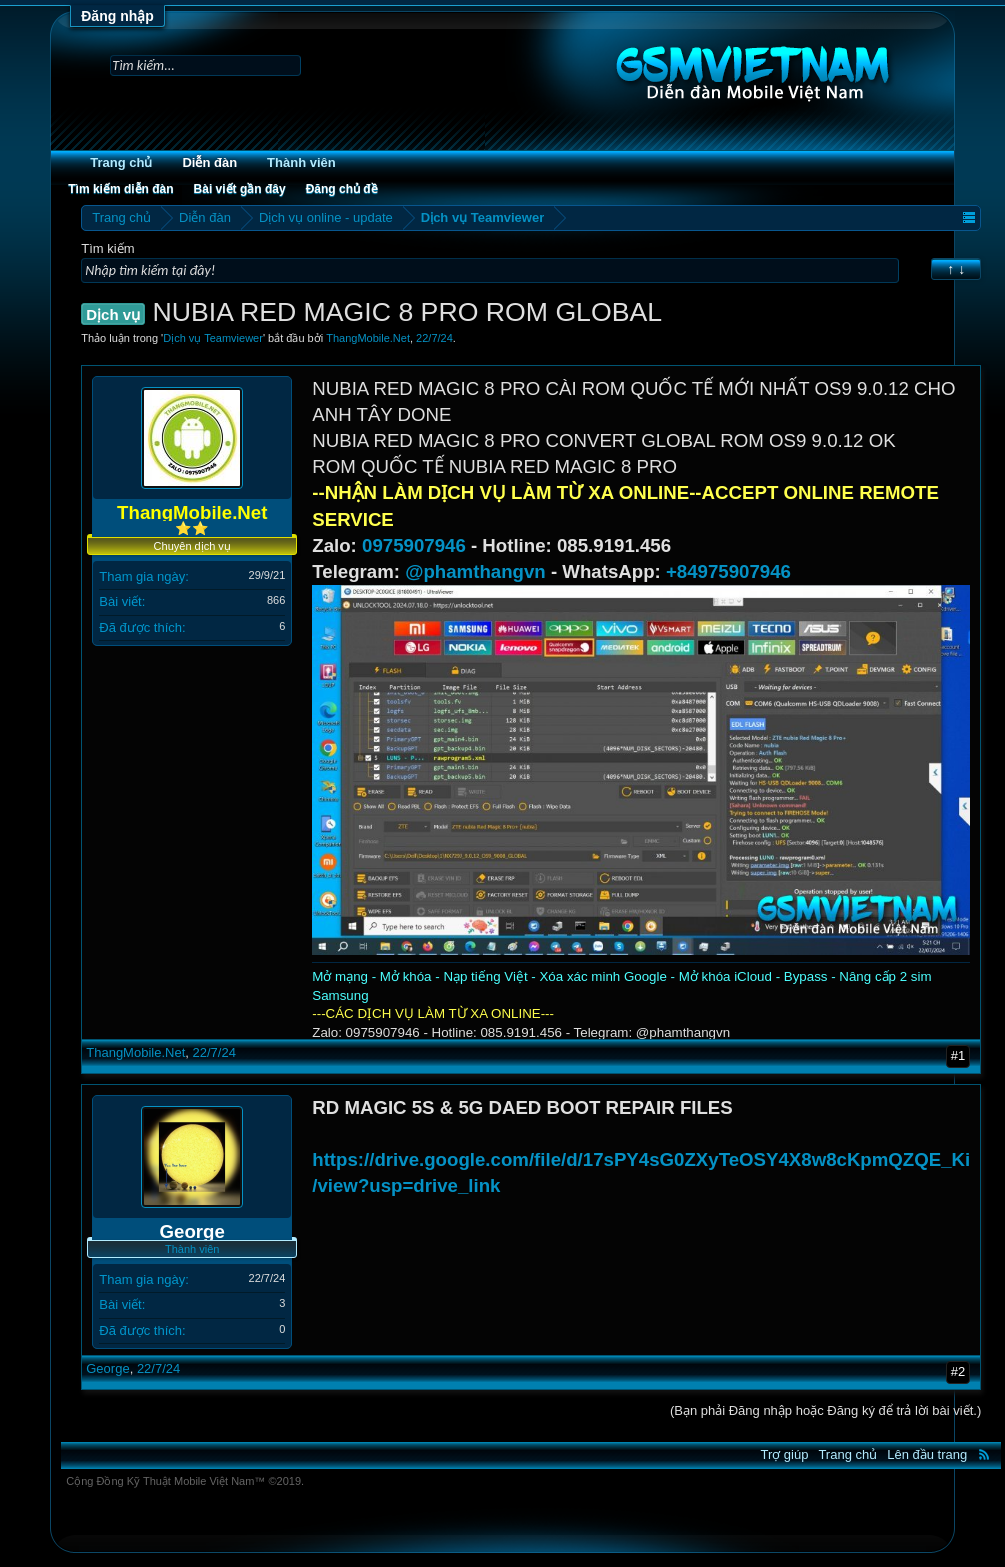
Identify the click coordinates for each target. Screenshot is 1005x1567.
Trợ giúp (784, 1454)
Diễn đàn (209, 162)
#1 (958, 1055)
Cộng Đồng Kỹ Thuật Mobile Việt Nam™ (185, 1481)
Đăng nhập (117, 16)
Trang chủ (121, 162)
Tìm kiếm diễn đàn (120, 189)
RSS (984, 1454)
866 (276, 600)
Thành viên (301, 162)
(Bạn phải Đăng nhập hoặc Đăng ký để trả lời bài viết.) (825, 1410)
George (107, 1368)
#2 (958, 1371)
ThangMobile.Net (368, 338)
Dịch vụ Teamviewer (213, 338)
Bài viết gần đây (240, 189)
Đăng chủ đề (342, 189)
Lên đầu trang (927, 1454)
